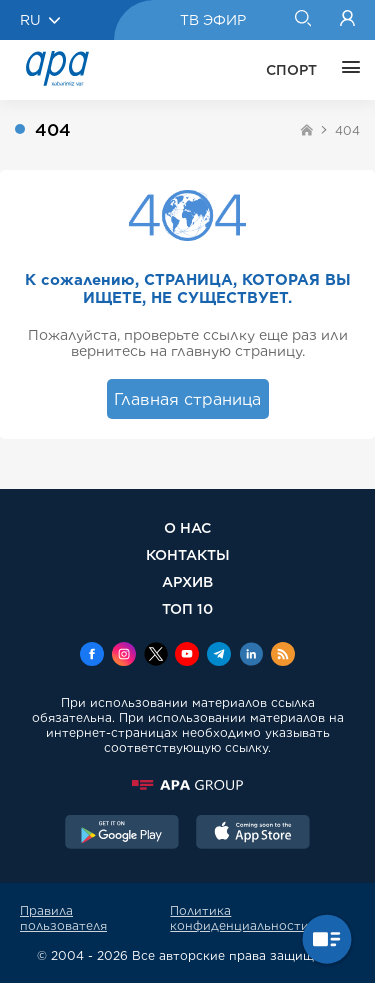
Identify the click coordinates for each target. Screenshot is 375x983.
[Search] (302, 20)
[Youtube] (187, 656)
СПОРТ (291, 70)
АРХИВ (187, 581)
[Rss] (283, 656)
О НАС (187, 527)
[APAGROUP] (187, 785)
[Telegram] (219, 656)
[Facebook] (92, 656)
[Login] (347, 20)
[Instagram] (124, 656)
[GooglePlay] (122, 834)
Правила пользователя (63, 918)
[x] (156, 656)
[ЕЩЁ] (346, 70)
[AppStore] (253, 834)
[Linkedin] (251, 656)
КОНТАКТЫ (188, 554)
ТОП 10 (187, 608)
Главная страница (187, 399)
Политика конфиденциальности (239, 918)
